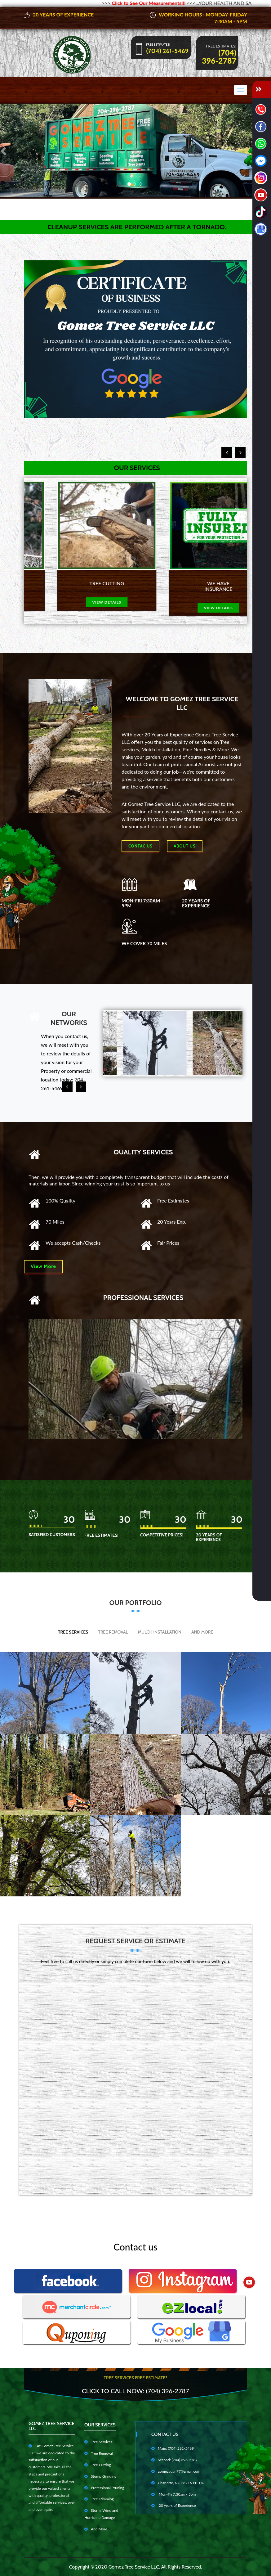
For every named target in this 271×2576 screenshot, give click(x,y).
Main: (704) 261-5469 (172, 2448)
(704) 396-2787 (219, 56)
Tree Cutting (97, 2464)
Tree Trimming (99, 2499)
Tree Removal (113, 1632)
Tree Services (73, 1632)
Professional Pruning (104, 2487)
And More (202, 1632)
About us (184, 845)
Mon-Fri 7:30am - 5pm (173, 2494)
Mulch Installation (159, 1632)
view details (79, 602)
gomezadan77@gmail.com (175, 2471)
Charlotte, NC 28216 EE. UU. (178, 2482)
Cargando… (135, 2077)
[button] (4, 150)
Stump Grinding (100, 2476)
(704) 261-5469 (167, 51)
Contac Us (140, 845)
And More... (97, 2529)
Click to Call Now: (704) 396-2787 (135, 2390)
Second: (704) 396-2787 (174, 2459)
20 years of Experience (173, 2505)
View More (43, 1266)
